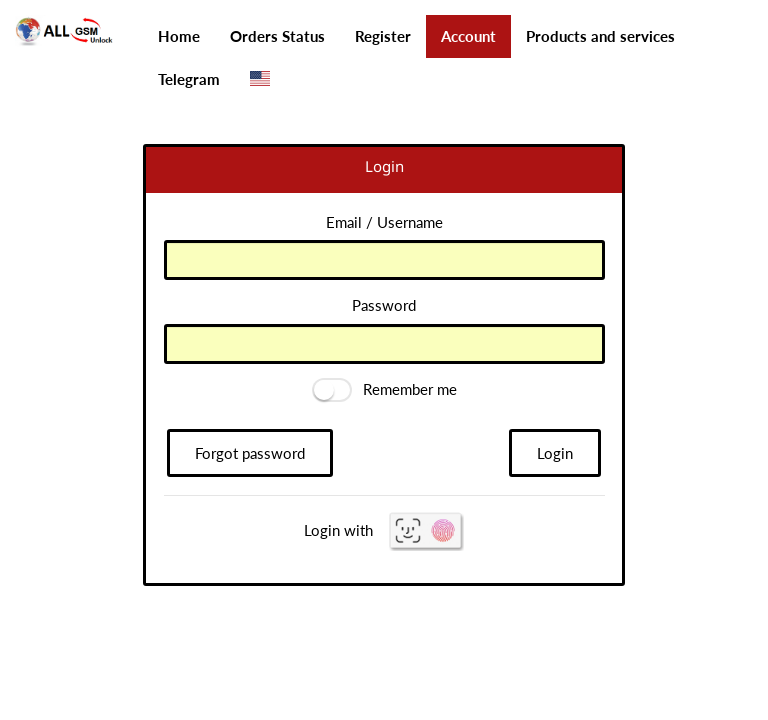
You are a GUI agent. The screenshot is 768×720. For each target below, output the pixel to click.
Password (384, 305)
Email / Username (384, 222)
